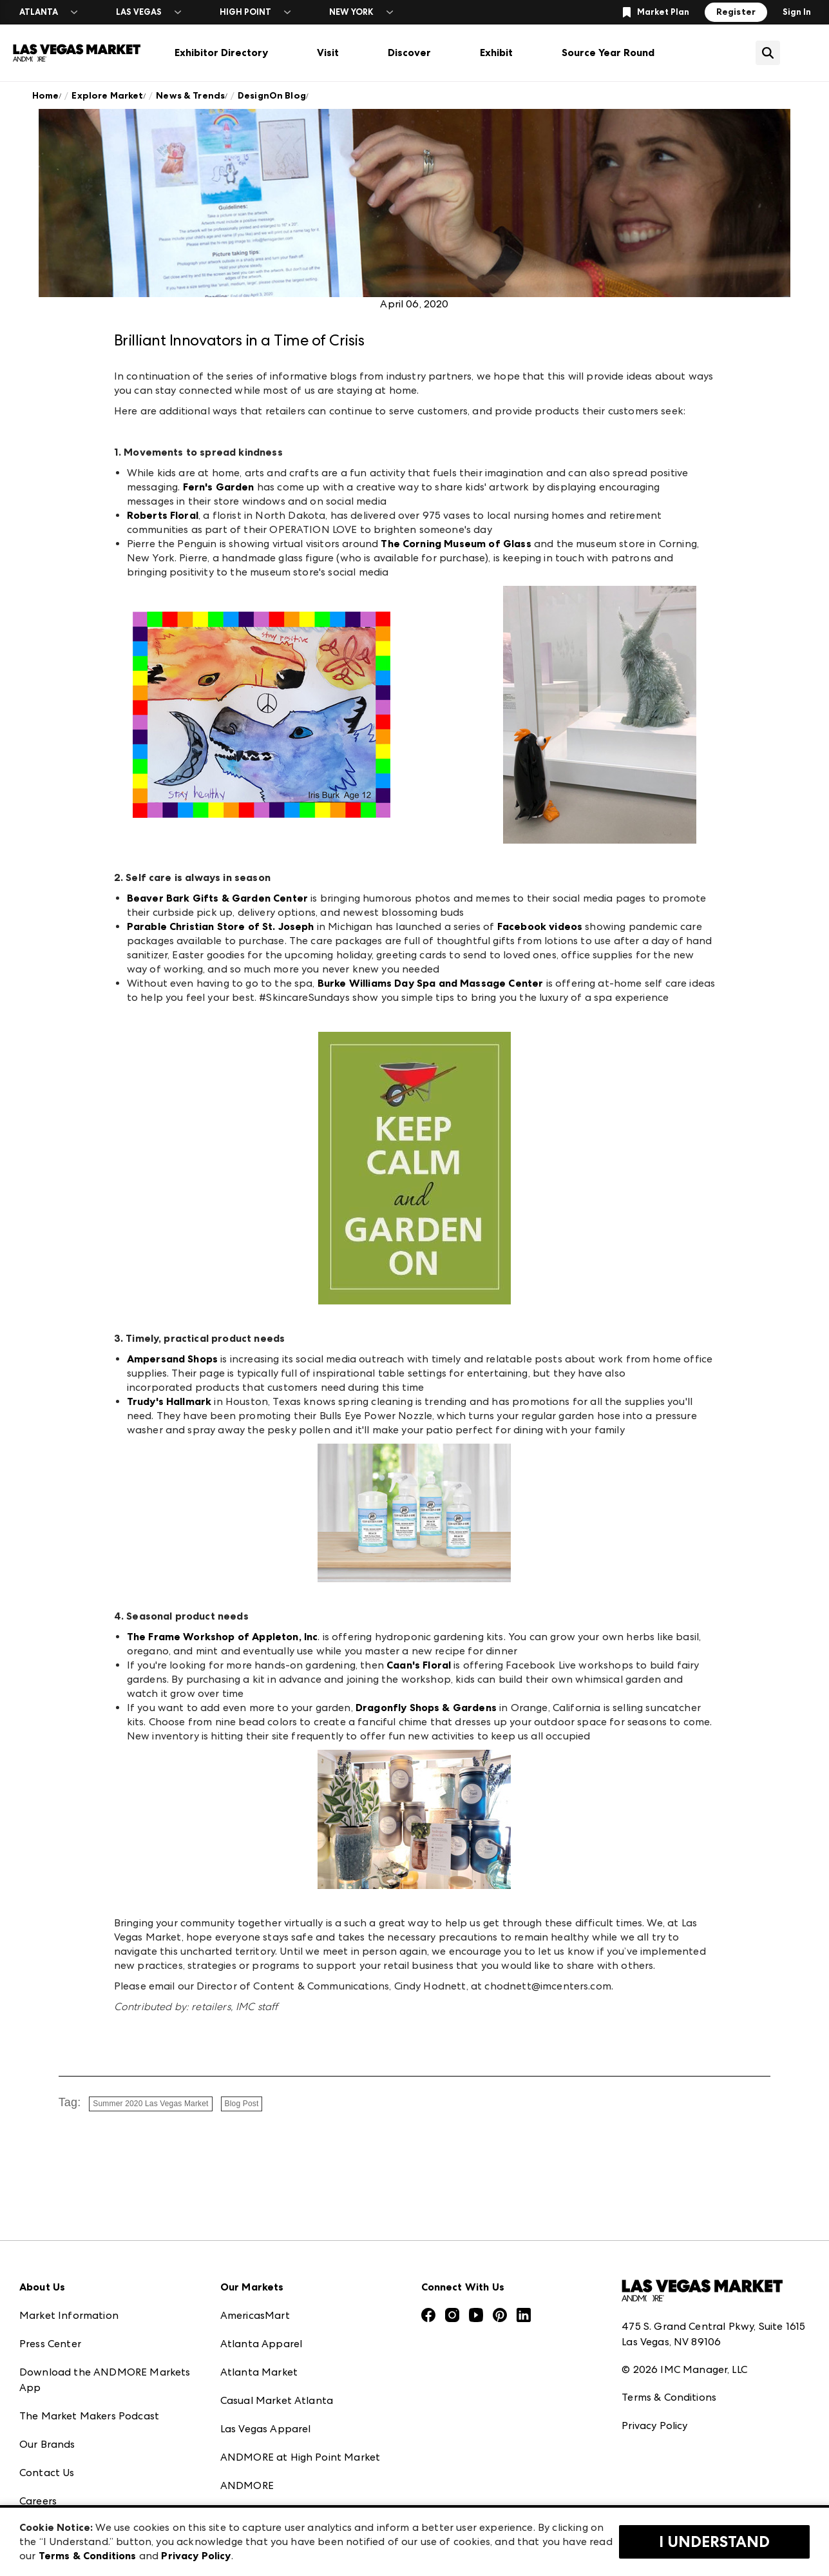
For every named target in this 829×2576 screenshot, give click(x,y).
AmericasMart (255, 2315)
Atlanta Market (259, 2372)
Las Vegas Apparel (265, 2429)
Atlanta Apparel (261, 2344)
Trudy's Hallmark (169, 1401)
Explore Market (107, 95)
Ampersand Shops (172, 1359)
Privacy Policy (654, 2425)
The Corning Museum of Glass (456, 543)
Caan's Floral (418, 1665)
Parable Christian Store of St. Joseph (220, 926)
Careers (38, 2501)
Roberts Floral (162, 515)
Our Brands (47, 2444)
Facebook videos (539, 926)
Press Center (50, 2344)
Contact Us (47, 2472)
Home (45, 95)
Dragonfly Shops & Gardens (426, 1707)
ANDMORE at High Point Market (300, 2457)
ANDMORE (247, 2485)
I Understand (714, 2542)
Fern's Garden (218, 487)
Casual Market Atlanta (276, 2400)
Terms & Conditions (669, 2397)
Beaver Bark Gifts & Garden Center (217, 898)
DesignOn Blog (272, 95)
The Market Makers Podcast (89, 2416)
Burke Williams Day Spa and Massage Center (431, 983)
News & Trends (190, 95)
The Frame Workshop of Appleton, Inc (222, 1637)
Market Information (69, 2315)
